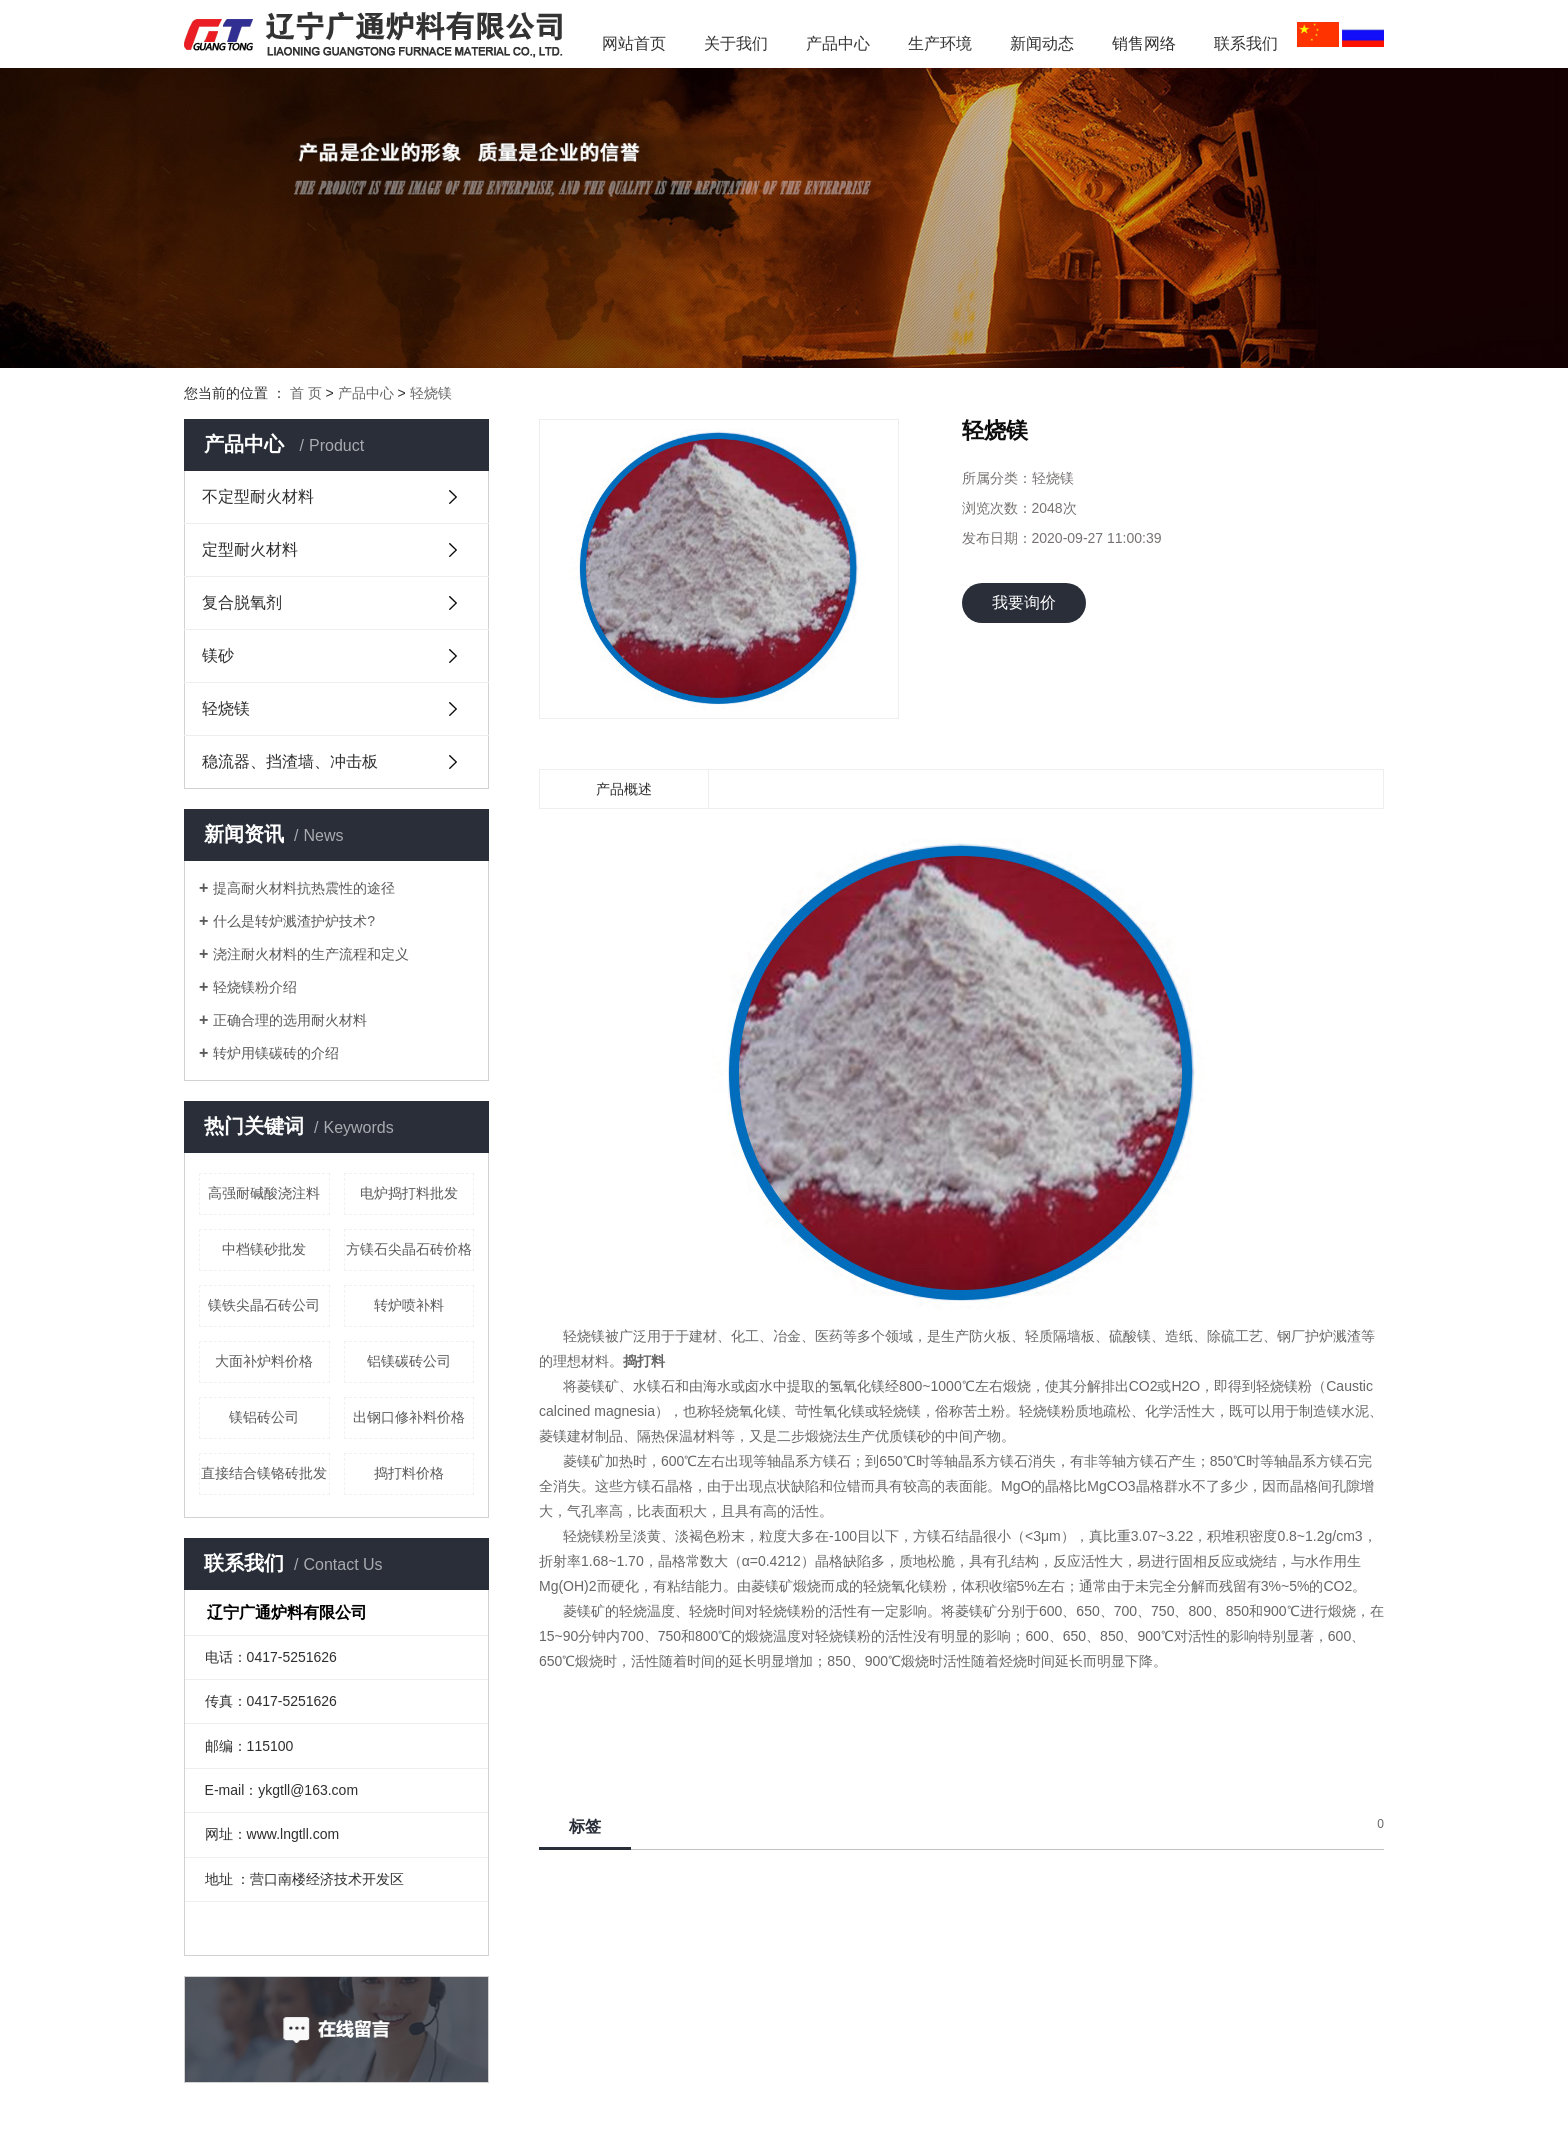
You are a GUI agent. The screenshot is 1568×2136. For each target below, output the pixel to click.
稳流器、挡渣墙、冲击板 (290, 761)
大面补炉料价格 (264, 1361)
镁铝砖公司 (264, 1417)
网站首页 (634, 43)
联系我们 (1246, 43)
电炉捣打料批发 (409, 1193)
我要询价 (1024, 602)
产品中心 (838, 43)
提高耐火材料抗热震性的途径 (304, 888)
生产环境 (940, 43)
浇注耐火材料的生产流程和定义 (311, 954)
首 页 (306, 393)
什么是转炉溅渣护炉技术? (294, 921)
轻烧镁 (431, 393)
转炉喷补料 (409, 1305)
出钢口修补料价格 (409, 1417)
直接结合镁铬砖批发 (264, 1473)
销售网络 (1144, 43)
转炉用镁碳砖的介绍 (276, 1053)
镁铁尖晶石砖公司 (264, 1305)
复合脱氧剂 (242, 602)
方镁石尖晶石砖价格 (409, 1249)
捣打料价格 (409, 1473)
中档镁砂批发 (264, 1249)
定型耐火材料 (250, 549)
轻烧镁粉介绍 (255, 987)
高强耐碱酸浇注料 (264, 1193)
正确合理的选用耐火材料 (290, 1020)
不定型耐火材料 (258, 496)
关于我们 (736, 43)
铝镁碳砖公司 (409, 1361)
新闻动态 (1050, 43)
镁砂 (218, 655)
